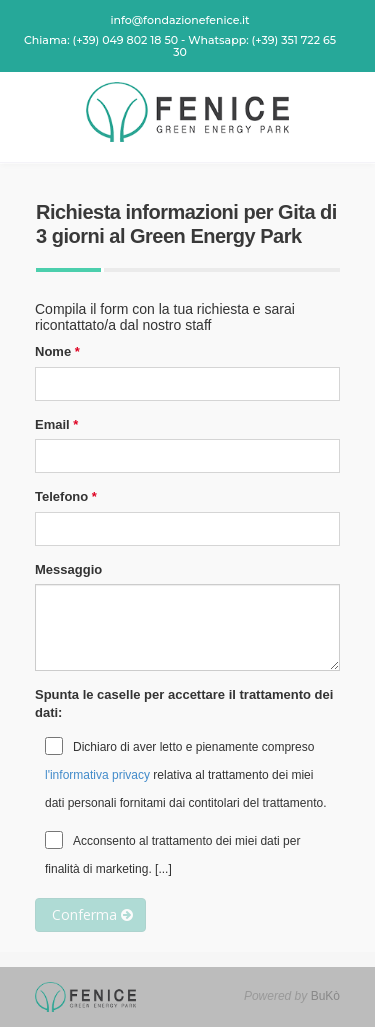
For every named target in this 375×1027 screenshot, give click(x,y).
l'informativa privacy (97, 775)
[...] (163, 869)
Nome (53, 351)
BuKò (325, 996)
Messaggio (68, 569)
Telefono (61, 496)
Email (52, 424)
